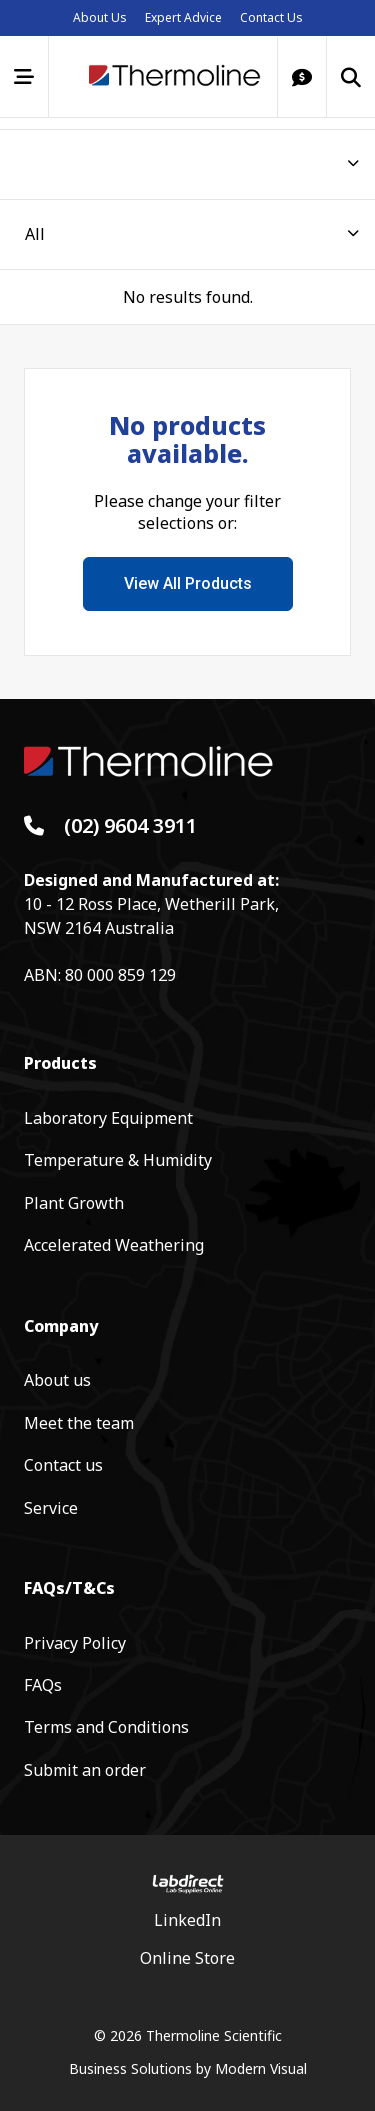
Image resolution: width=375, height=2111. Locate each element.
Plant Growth (74, 1203)
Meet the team (79, 1423)
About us (57, 1380)
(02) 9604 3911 (130, 826)
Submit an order (85, 1770)
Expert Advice (183, 17)
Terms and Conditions (106, 1727)
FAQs (43, 1685)
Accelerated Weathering (114, 1245)
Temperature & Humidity (118, 1160)
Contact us (63, 1465)
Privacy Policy (75, 1643)
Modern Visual (261, 2068)
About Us (100, 17)
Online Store (187, 1958)
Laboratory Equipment (108, 1118)
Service (51, 1508)
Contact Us (271, 17)
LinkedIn (187, 1920)
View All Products (188, 583)
